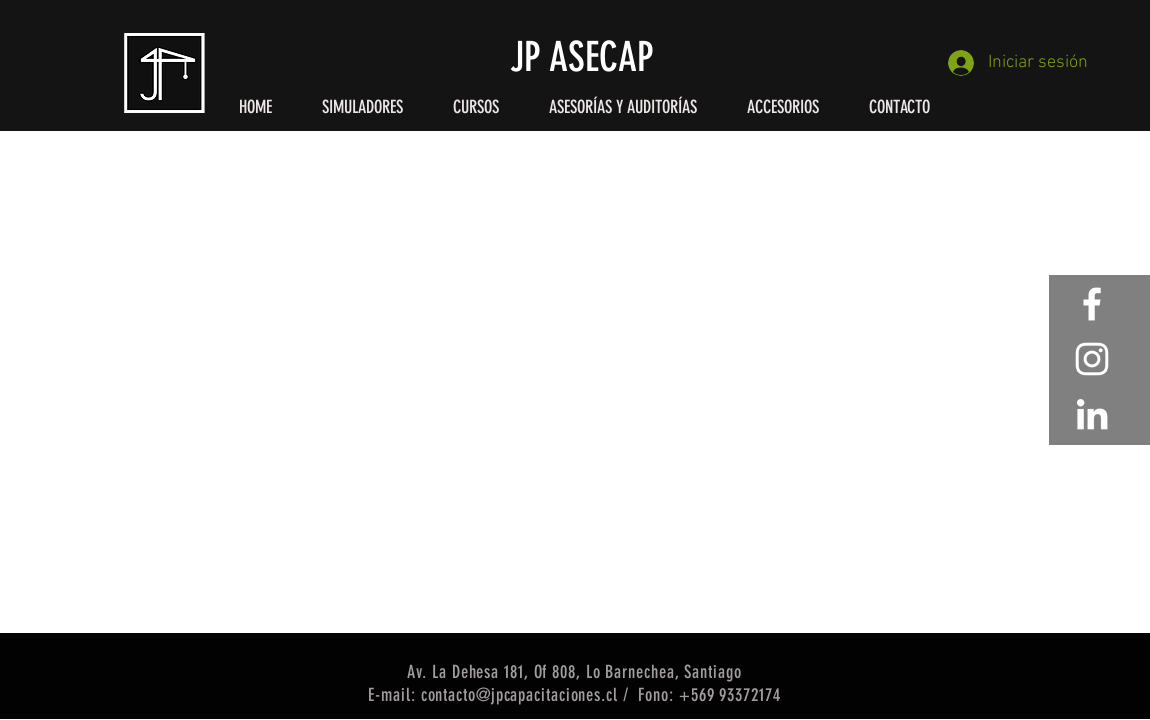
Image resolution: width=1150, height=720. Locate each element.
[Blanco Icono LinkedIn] (1092, 414)
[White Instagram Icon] (1092, 359)
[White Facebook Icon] (1092, 304)
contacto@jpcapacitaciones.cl (519, 695)
